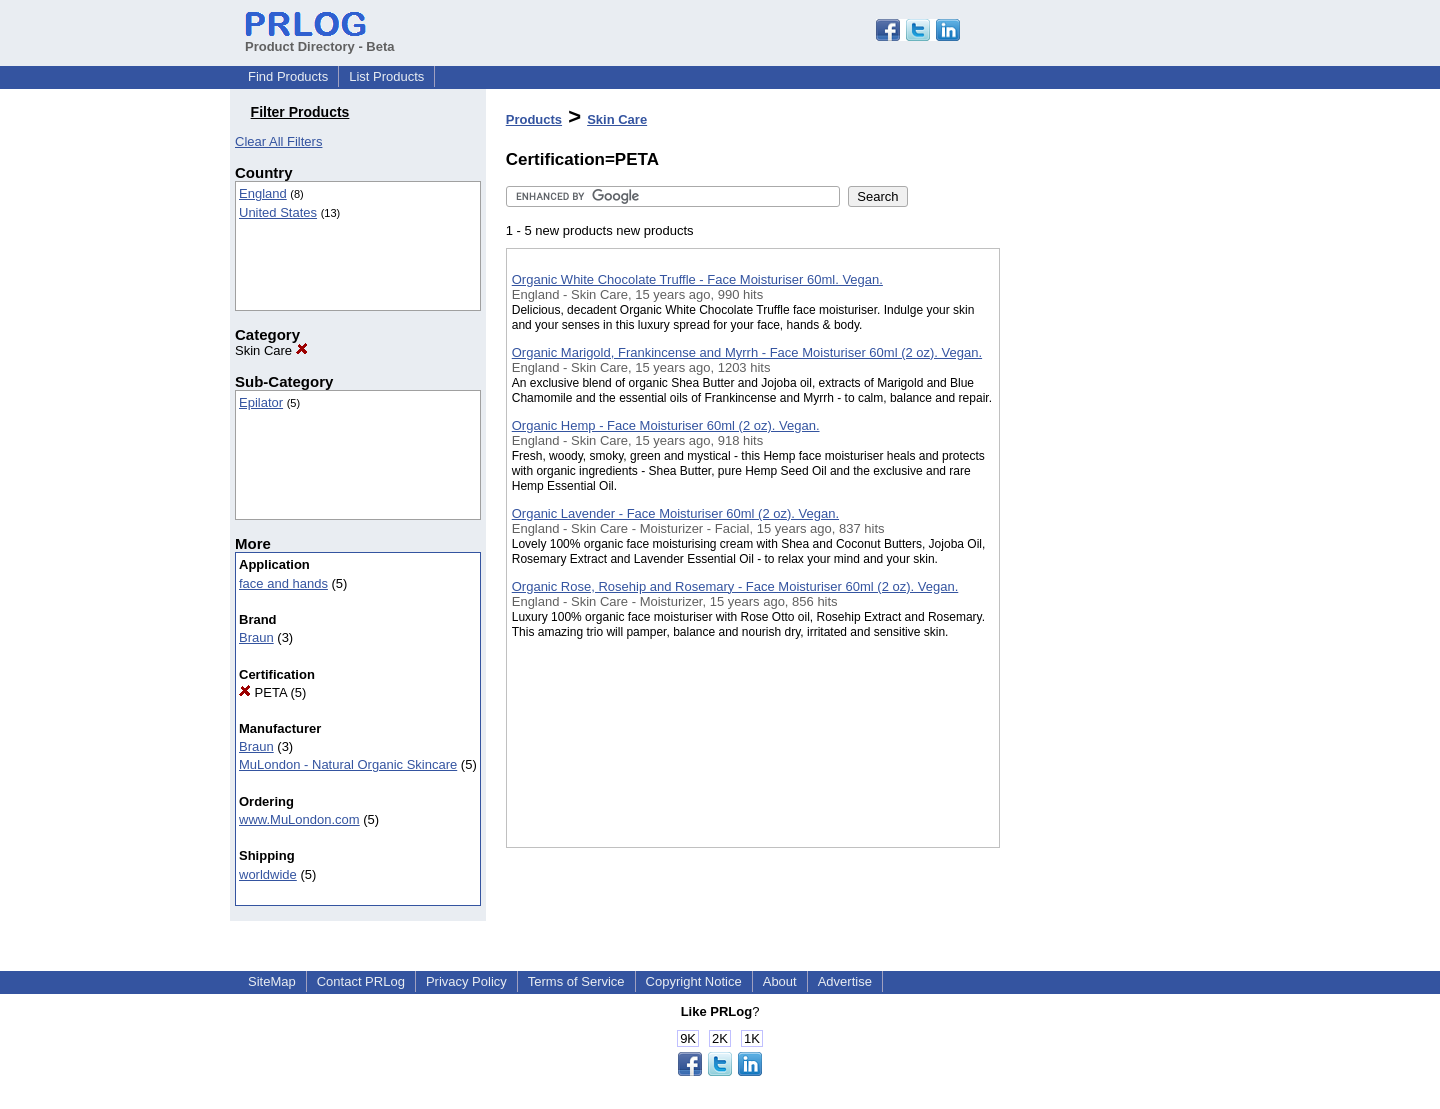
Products (534, 119)
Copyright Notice (694, 981)
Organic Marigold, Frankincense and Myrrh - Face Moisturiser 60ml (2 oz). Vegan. (747, 352)
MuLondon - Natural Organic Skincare (348, 764)
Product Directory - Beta (320, 39)
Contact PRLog (361, 981)
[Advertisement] (1100, 519)
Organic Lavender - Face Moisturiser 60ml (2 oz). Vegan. (675, 513)
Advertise (845, 981)
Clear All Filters (278, 141)
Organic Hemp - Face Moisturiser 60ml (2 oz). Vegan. (666, 425)
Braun (256, 637)
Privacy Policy (466, 981)
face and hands (283, 583)
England (263, 193)
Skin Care (271, 350)
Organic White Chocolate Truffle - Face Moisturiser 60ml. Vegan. (697, 279)
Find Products (288, 76)
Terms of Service (576, 981)
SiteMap (272, 981)
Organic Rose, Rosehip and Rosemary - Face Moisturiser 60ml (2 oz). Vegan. (735, 586)
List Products (386, 76)
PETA (263, 692)
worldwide (268, 874)
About (780, 981)
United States (278, 212)
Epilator (261, 402)
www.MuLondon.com (299, 819)
